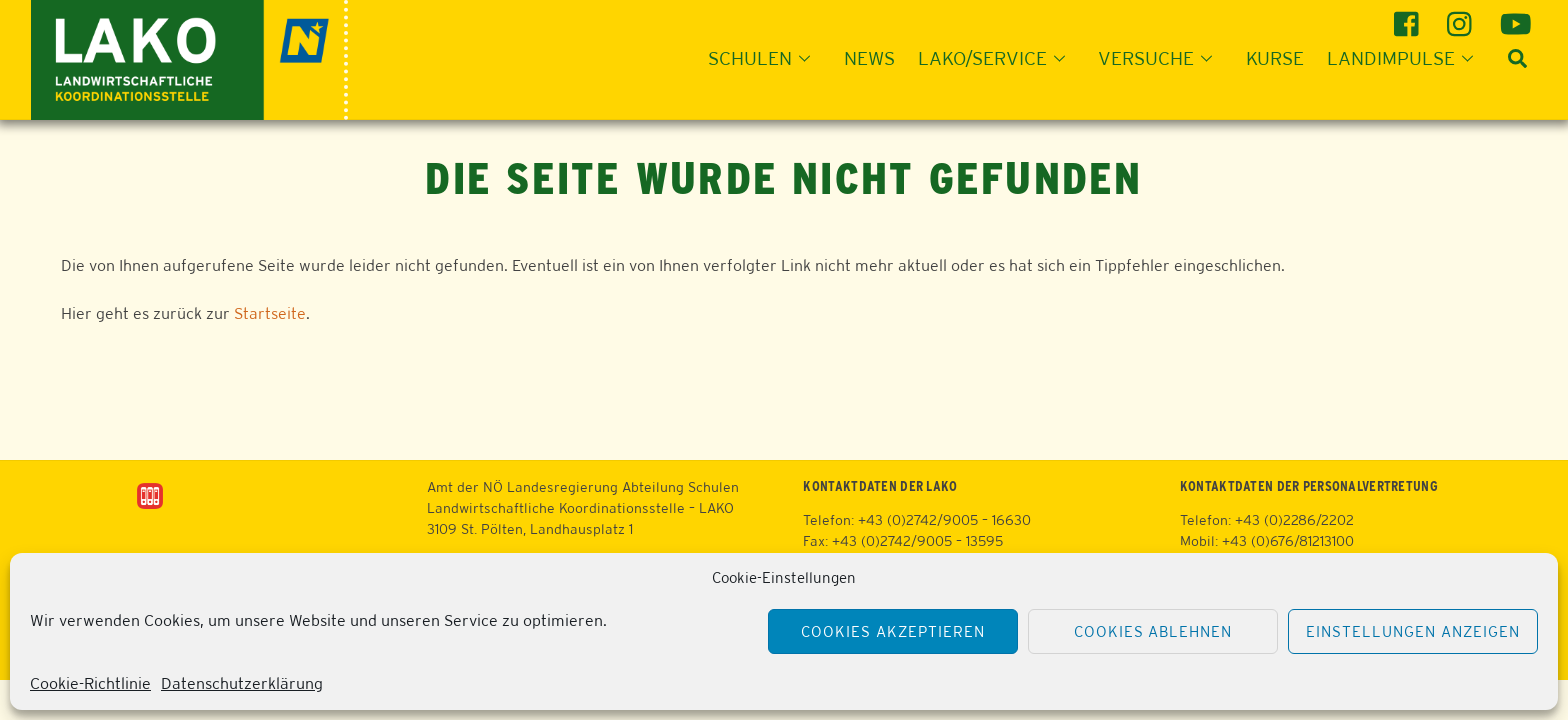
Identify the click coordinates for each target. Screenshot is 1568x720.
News (869, 58)
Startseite (270, 313)
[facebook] (1409, 16)
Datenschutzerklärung (242, 683)
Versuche (1161, 58)
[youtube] (1515, 16)
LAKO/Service (997, 58)
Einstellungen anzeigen (1412, 631)
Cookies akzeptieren (893, 631)
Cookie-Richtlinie (90, 683)
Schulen (765, 58)
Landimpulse (1406, 58)
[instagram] (1462, 16)
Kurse (1275, 58)
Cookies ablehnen (1153, 631)
